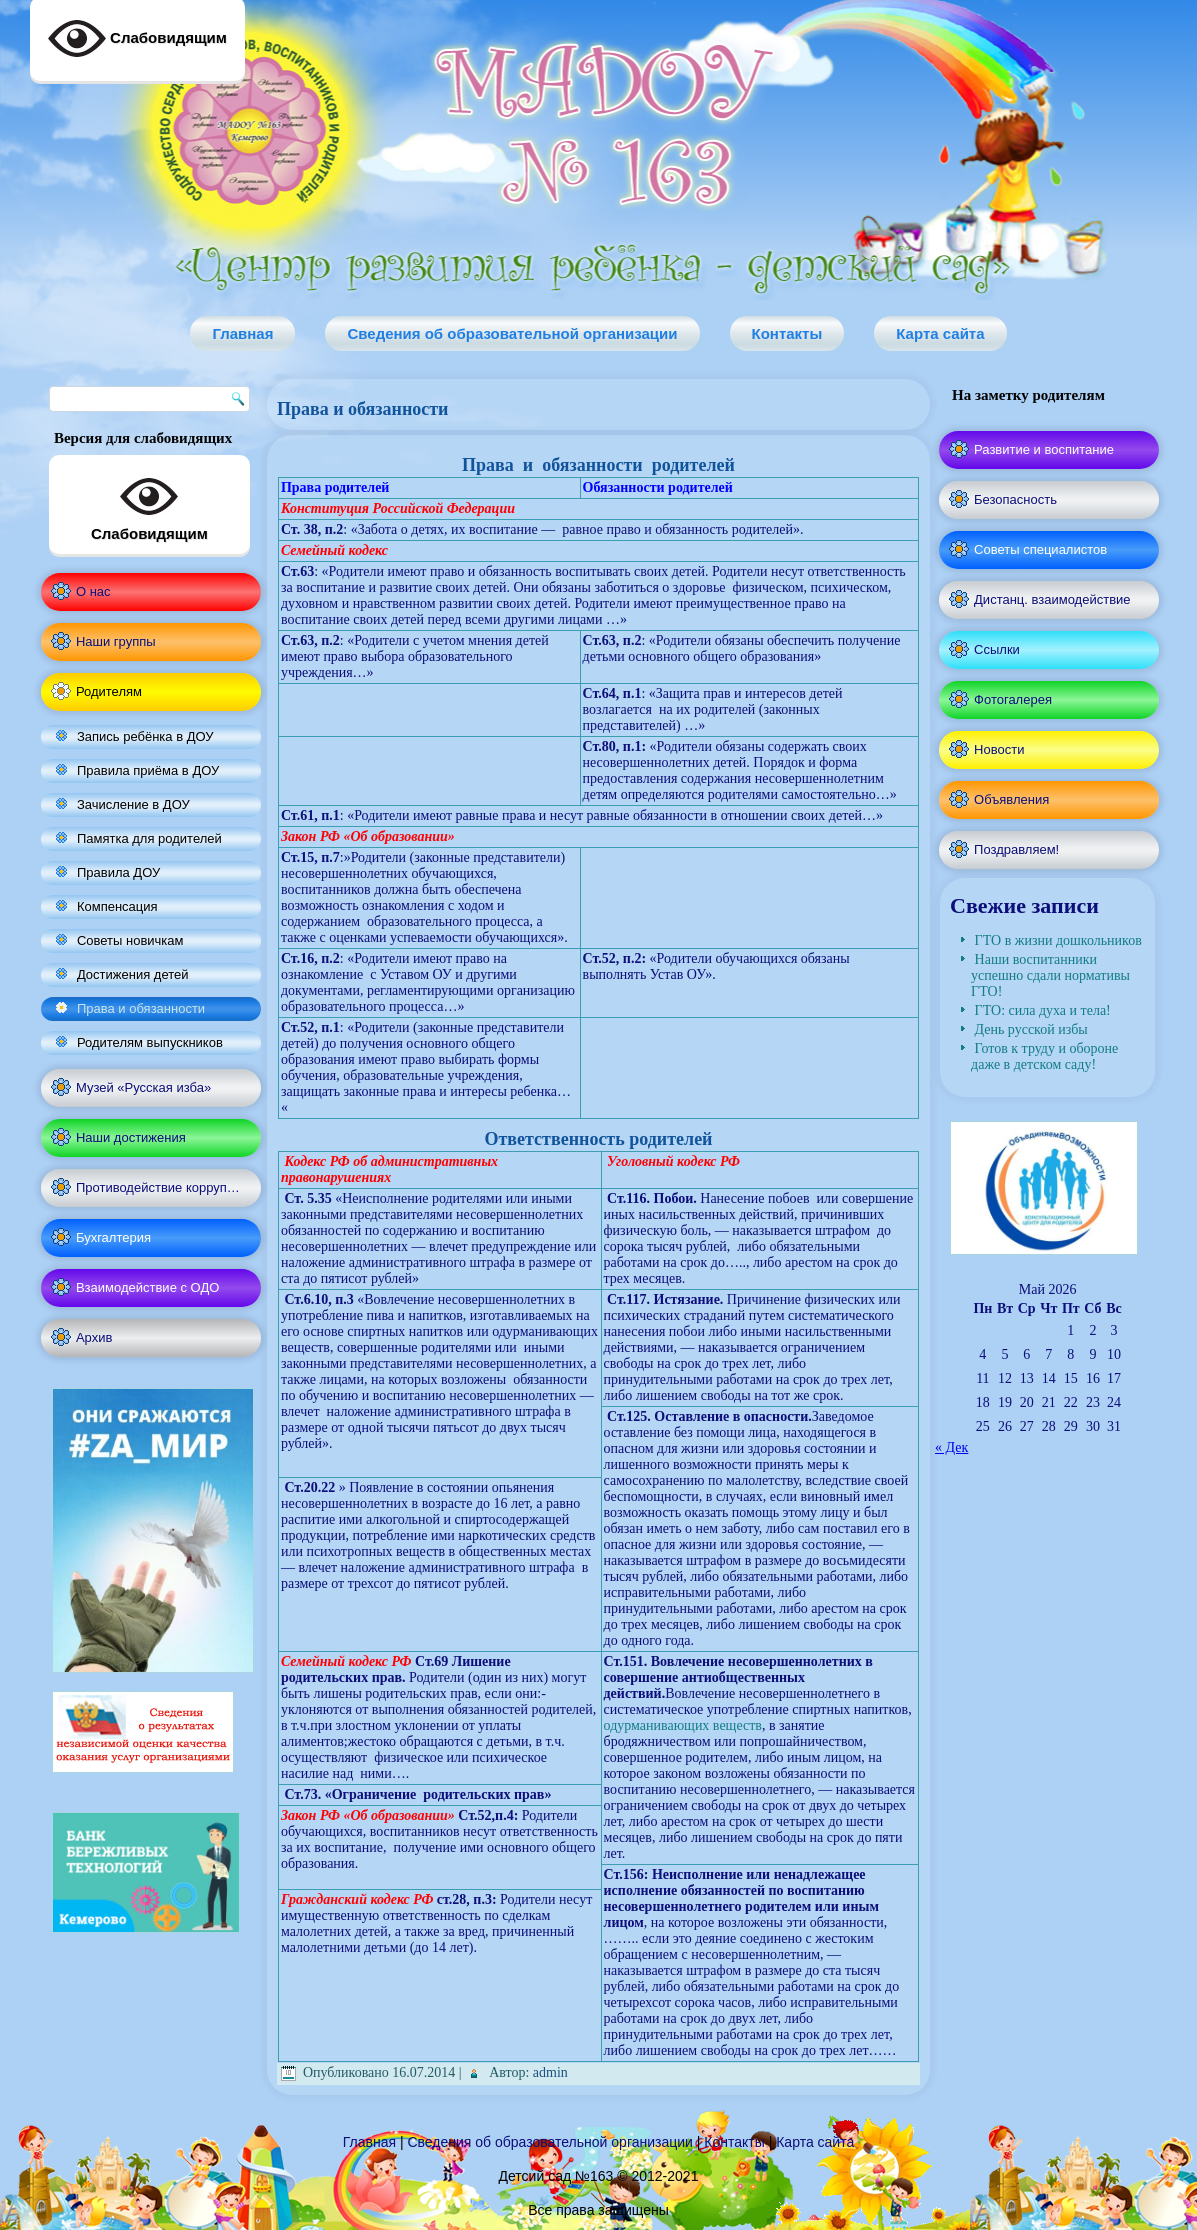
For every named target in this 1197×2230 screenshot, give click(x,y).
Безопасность (1015, 499)
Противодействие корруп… (158, 1187)
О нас (93, 591)
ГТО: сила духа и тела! (1043, 1010)
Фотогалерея (1013, 699)
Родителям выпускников (150, 1042)
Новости (999, 749)
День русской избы (1031, 1029)
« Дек (951, 1447)
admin (550, 2072)
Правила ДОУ (118, 872)
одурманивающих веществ (683, 1725)
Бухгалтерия (113, 1237)
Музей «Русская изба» (143, 1087)
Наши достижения (131, 1137)
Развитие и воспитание (1044, 449)
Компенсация (117, 906)
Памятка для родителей (149, 838)
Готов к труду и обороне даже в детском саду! (1044, 1056)
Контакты (787, 333)
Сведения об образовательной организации (512, 333)
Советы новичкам (130, 940)
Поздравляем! (1016, 849)
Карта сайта (940, 333)
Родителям (109, 691)
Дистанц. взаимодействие (1052, 599)
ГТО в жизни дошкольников (1058, 940)
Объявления (1011, 799)
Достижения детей (133, 974)
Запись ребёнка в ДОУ (145, 736)
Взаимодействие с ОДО (147, 1287)
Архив (94, 1337)
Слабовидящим (149, 505)
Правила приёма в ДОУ (148, 770)
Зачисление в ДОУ (133, 804)
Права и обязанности (141, 1008)
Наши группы (116, 641)
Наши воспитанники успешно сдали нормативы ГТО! (1050, 975)
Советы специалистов (1040, 549)
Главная (242, 333)
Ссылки (997, 649)
